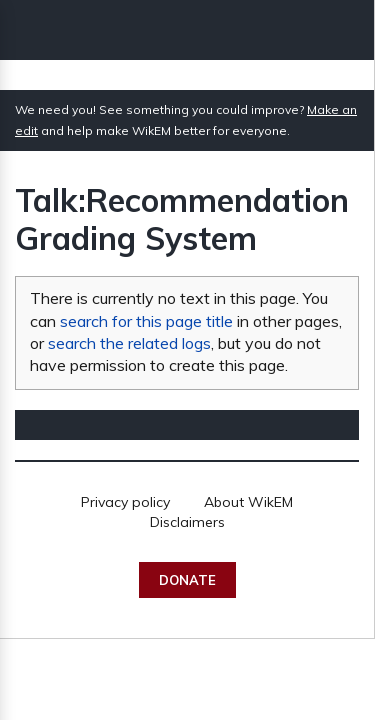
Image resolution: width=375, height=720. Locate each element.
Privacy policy (125, 502)
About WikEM (248, 502)
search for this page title (146, 321)
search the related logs (129, 343)
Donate (187, 580)
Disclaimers (187, 522)
